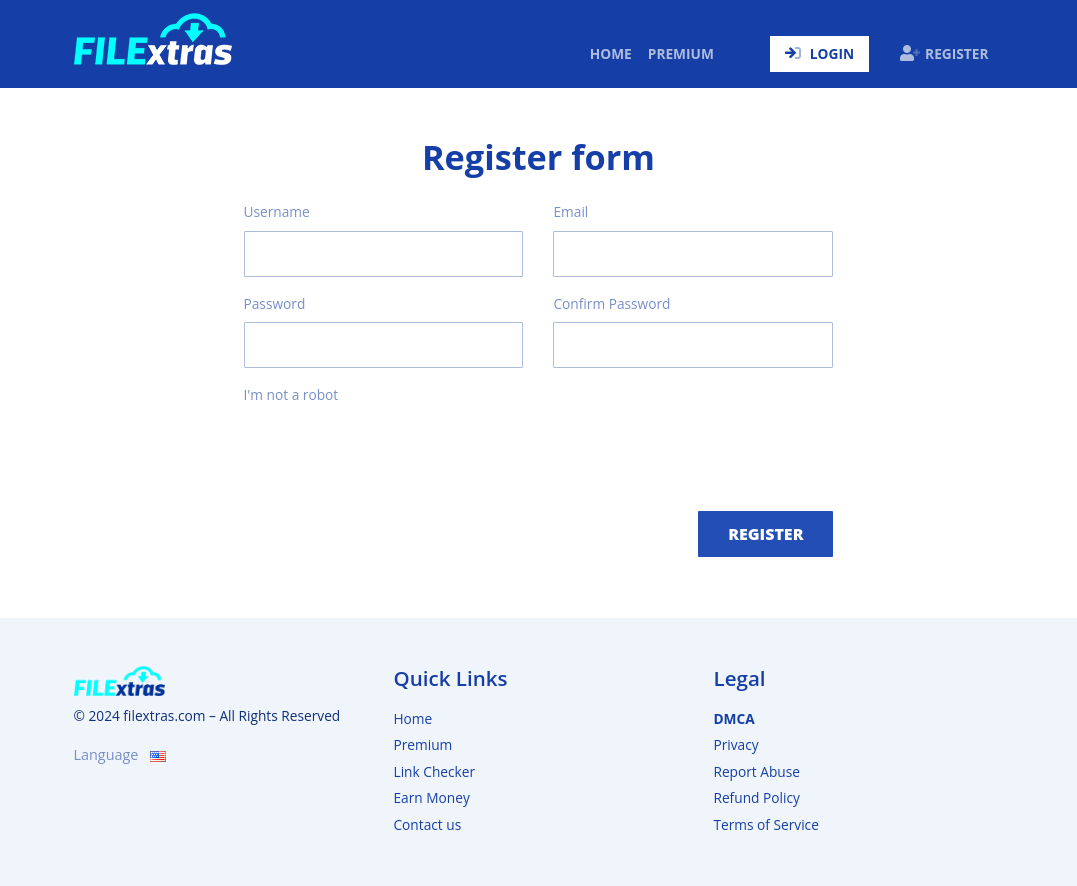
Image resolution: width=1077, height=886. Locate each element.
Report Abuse (756, 771)
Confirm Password (611, 303)
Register (944, 53)
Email (570, 211)
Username (277, 211)
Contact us (427, 824)
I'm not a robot (291, 394)
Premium (681, 53)
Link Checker (434, 771)
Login (819, 53)
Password (275, 303)
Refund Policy (756, 797)
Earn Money (431, 797)
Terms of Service (765, 824)
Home (615, 53)
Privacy (735, 744)
